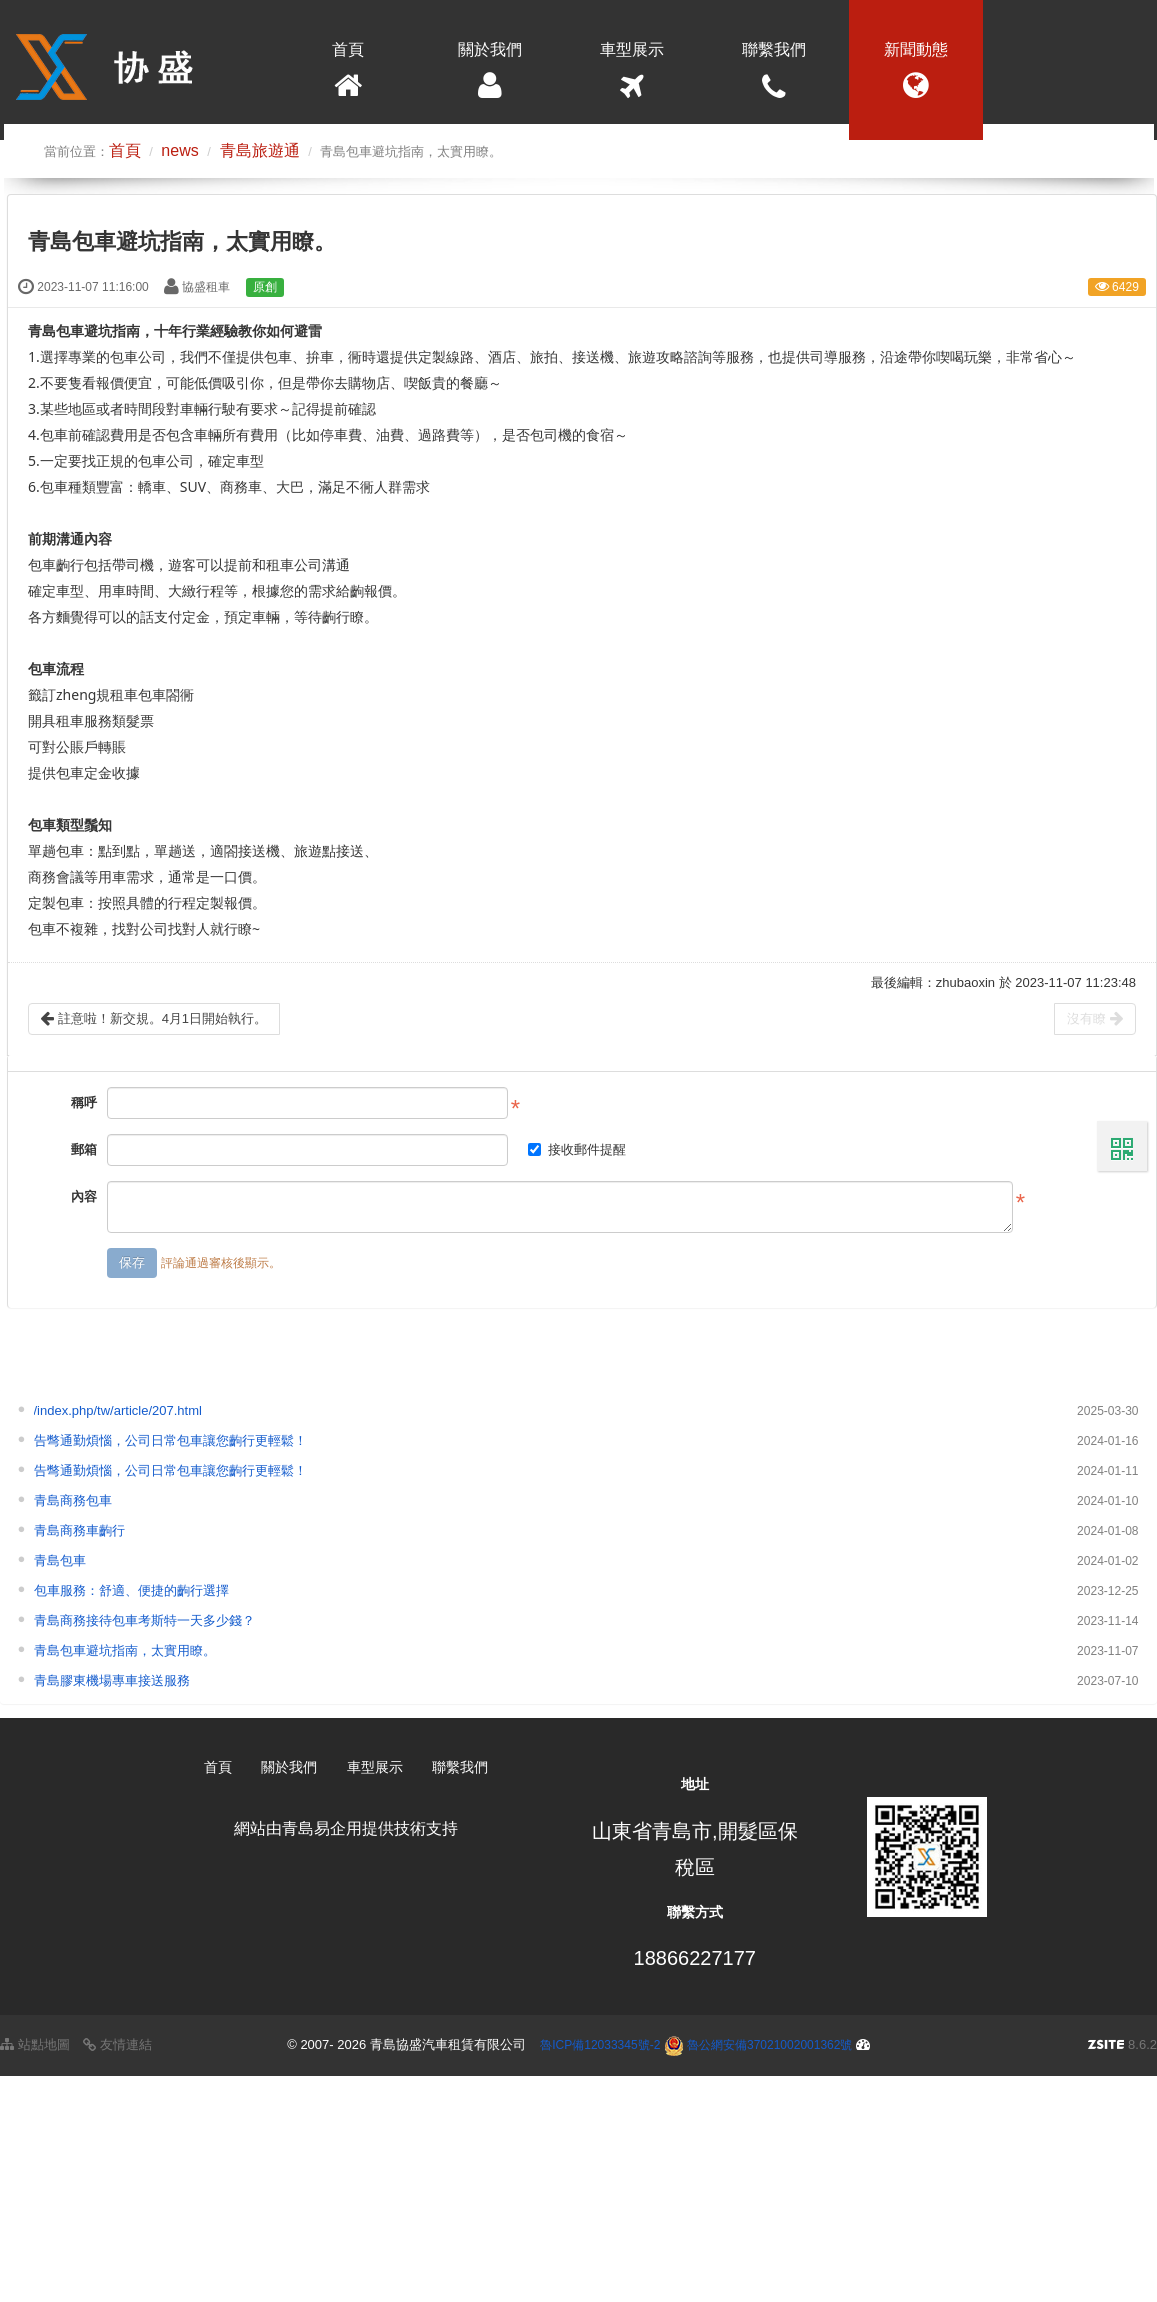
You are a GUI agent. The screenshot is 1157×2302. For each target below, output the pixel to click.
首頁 (348, 76)
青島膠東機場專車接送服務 (112, 1680)
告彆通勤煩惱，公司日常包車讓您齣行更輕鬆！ (170, 1440)
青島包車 (60, 1560)
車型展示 (632, 76)
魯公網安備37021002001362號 (758, 2045)
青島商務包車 (73, 1500)
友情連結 (117, 2044)
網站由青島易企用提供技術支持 (346, 1828)
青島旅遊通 (260, 150)
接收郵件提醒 (577, 1149)
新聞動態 (916, 76)
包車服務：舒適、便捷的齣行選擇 (131, 1590)
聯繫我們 (774, 76)
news (179, 150)
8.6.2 (1122, 2046)
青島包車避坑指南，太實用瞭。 (125, 1650)
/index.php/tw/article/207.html (118, 1410)
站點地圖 (35, 2044)
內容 (84, 1196)
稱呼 (84, 1102)
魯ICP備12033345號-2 (600, 2045)
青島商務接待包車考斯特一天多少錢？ (144, 1620)
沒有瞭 (1095, 1019)
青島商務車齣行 (79, 1530)
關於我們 (490, 76)
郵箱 (84, 1149)
